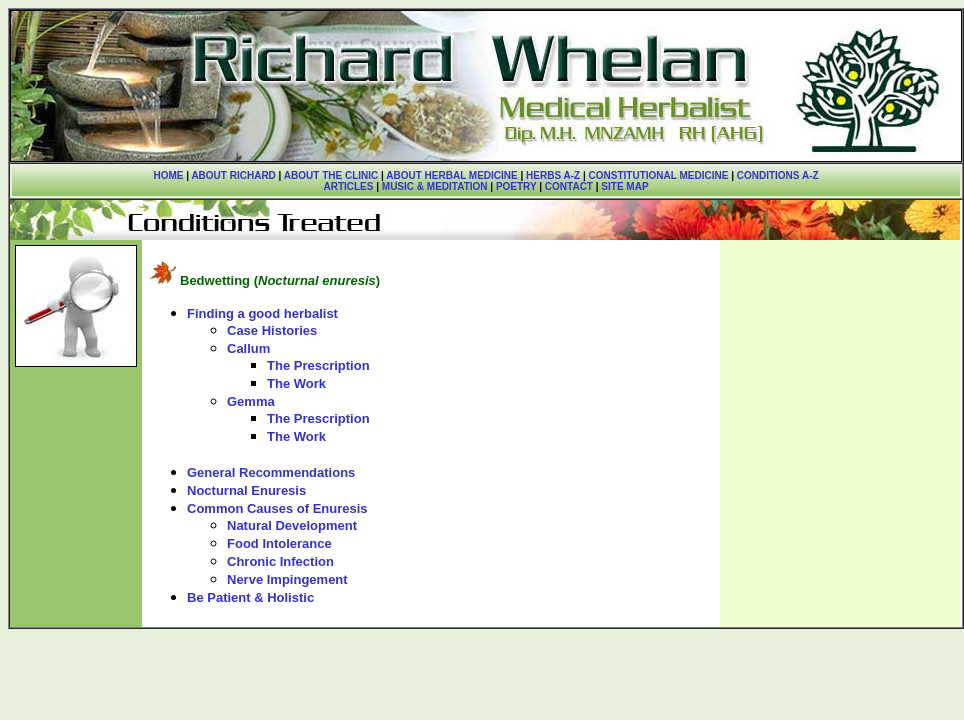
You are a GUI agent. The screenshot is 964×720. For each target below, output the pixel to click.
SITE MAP (624, 186)
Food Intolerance (279, 543)
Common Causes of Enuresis (277, 508)
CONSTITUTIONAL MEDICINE (659, 175)
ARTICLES (348, 186)
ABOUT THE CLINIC (331, 175)
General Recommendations (271, 472)
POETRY (514, 186)
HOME (168, 175)
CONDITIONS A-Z (778, 175)
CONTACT (569, 186)
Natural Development (292, 525)
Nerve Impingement (287, 579)
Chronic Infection (280, 561)
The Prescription (318, 365)
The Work (296, 383)
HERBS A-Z (553, 175)
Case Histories (272, 330)
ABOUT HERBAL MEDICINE (451, 175)
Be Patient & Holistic (250, 597)
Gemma (251, 401)
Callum (248, 348)
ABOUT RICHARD (233, 175)
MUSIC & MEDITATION (435, 186)
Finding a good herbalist (262, 313)
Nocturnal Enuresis (246, 490)
